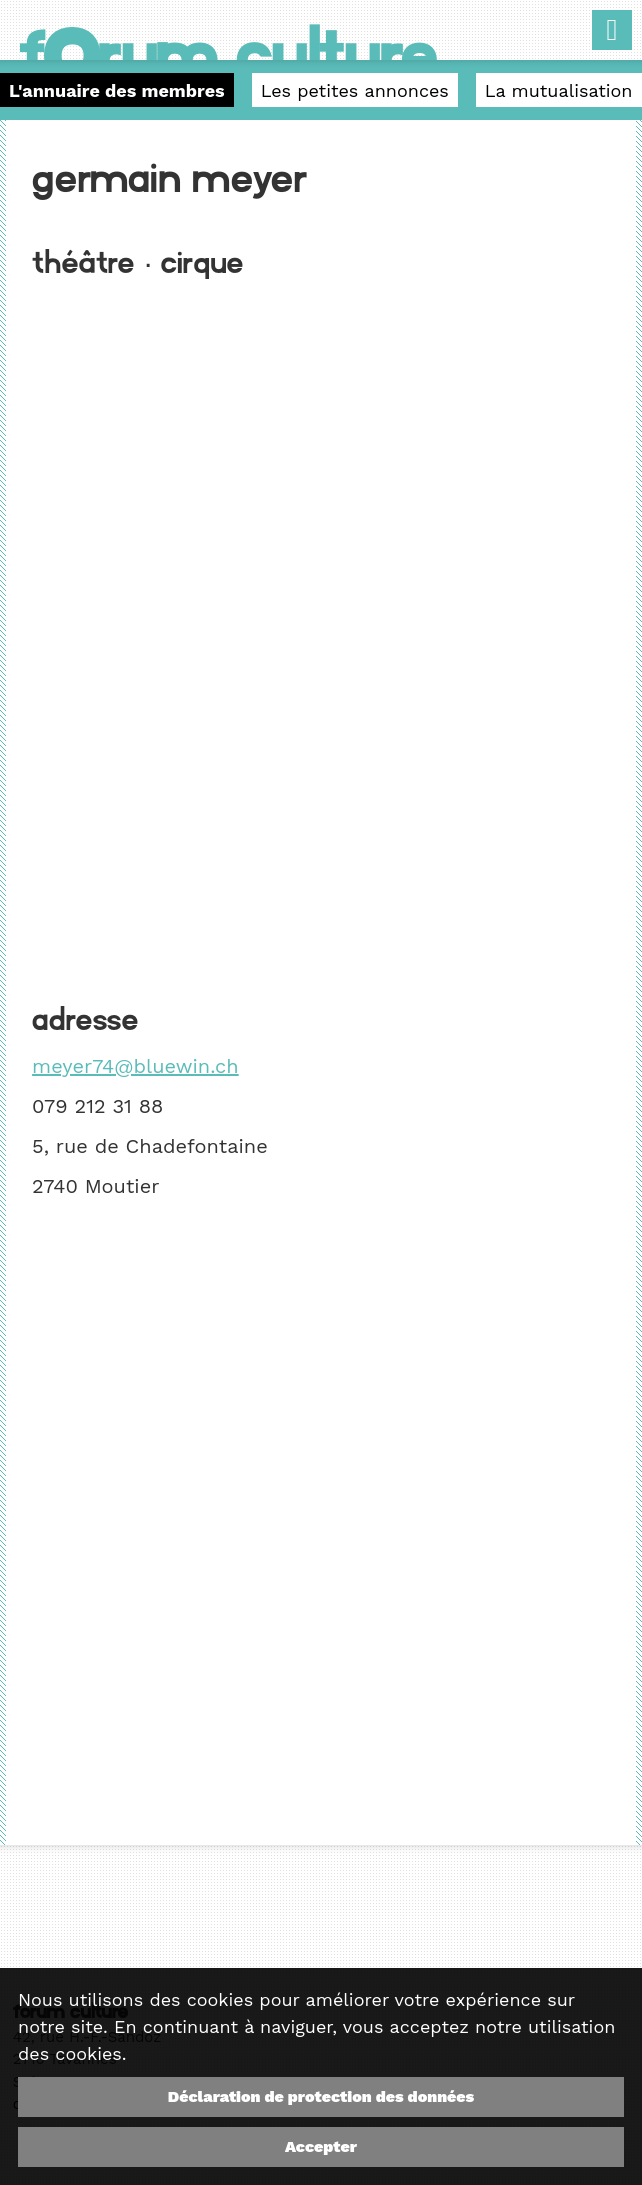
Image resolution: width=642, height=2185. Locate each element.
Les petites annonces (355, 90)
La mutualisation (559, 90)
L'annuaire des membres (117, 90)
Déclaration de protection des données (321, 2096)
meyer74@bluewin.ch (135, 1066)
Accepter (321, 2146)
